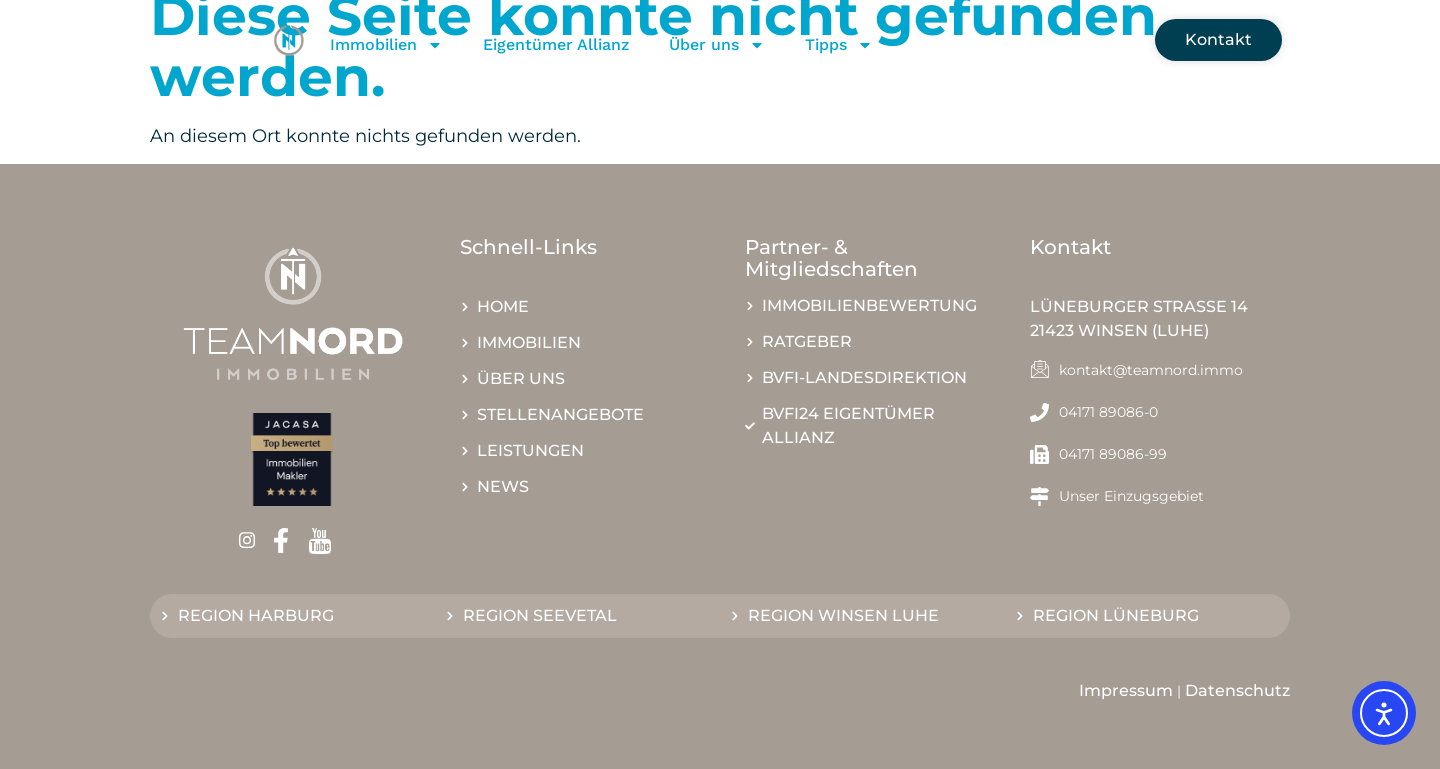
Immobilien (386, 45)
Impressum (1126, 690)
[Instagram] (253, 540)
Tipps (839, 45)
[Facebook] (287, 541)
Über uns (717, 45)
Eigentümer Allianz (556, 44)
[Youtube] (326, 541)
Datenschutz (1237, 690)
